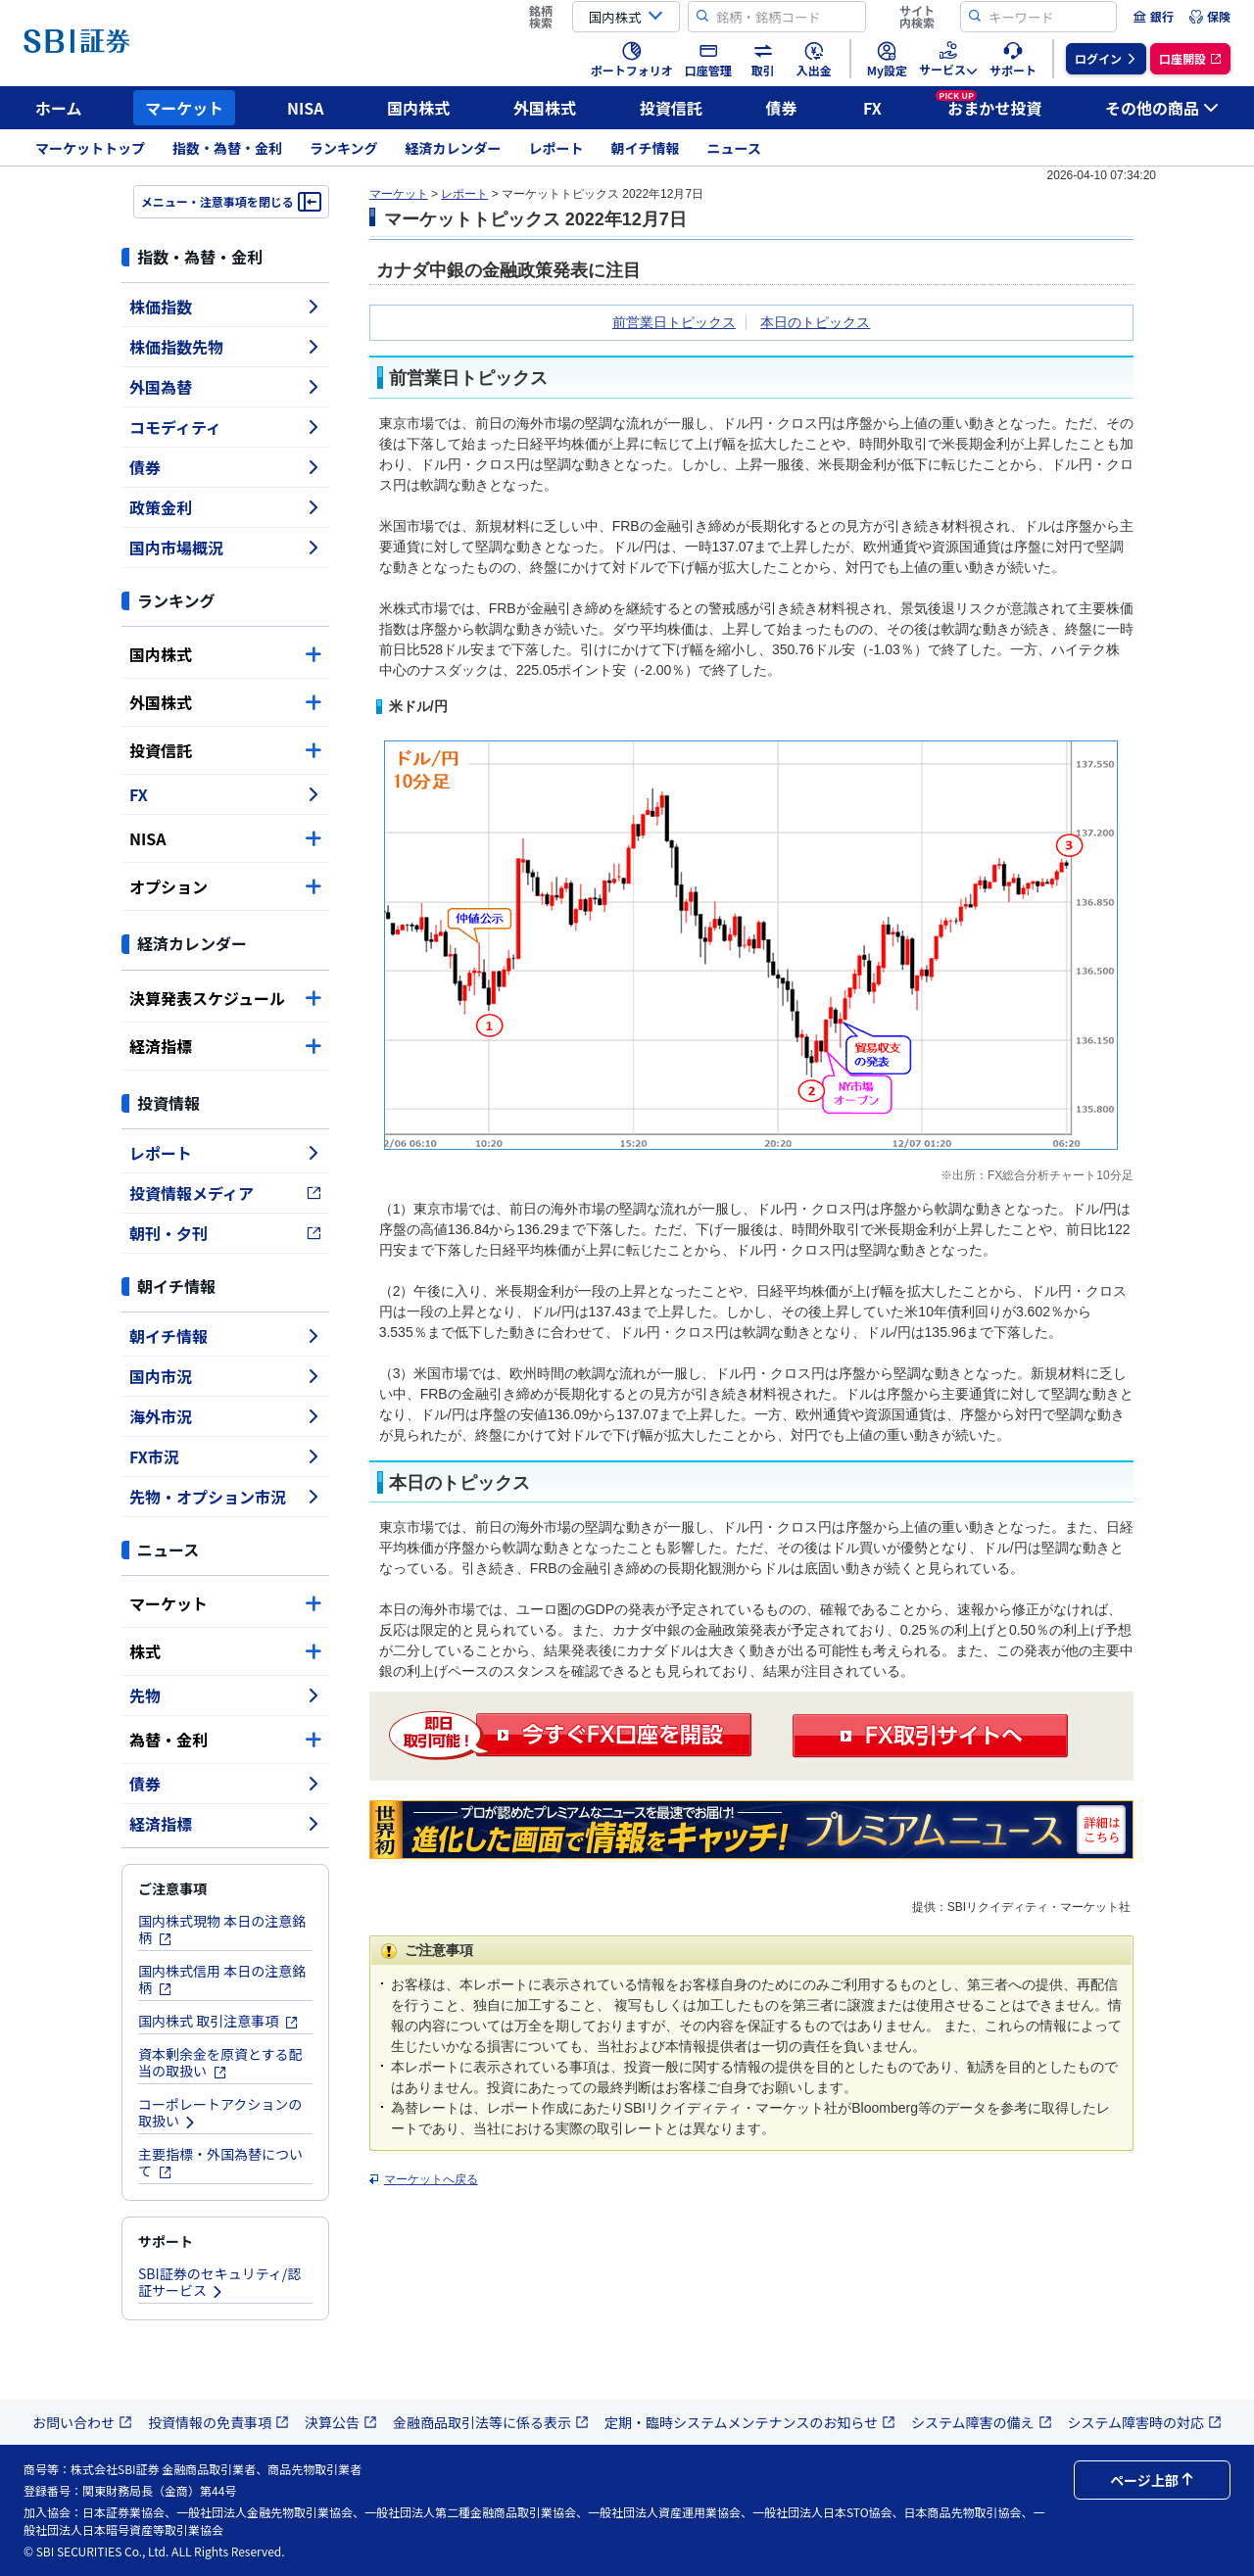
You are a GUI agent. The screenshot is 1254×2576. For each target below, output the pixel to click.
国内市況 (225, 1376)
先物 (225, 1695)
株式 (225, 1651)
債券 (781, 107)
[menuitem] (1153, 17)
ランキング (344, 148)
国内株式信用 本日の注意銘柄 (222, 1979)
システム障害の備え (981, 2422)
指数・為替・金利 (227, 148)
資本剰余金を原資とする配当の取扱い (220, 2062)
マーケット (184, 107)
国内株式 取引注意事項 (218, 2020)
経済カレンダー (454, 148)
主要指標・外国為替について (220, 2162)
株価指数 (225, 306)
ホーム (58, 107)
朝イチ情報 (645, 148)
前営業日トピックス (674, 322)
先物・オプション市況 (225, 1496)
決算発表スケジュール (225, 998)
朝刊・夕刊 (225, 1233)
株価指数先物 (225, 346)
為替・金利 (225, 1739)
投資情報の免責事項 (218, 2422)
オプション (225, 886)
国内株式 (418, 107)
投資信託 (671, 107)
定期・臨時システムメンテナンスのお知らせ (749, 2422)
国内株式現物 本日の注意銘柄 (222, 1929)
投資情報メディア (225, 1193)
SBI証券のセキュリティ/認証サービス (219, 2282)
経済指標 (225, 1046)
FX (872, 107)
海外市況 (225, 1416)
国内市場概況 (225, 547)
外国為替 (225, 387)
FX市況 (225, 1456)
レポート (556, 148)
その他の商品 (1162, 107)
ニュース (734, 148)
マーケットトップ (90, 148)
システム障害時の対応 (1145, 2422)
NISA (305, 107)
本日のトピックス (815, 322)
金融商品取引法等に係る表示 (491, 2422)
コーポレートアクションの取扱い (220, 2112)
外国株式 (544, 107)
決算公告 (341, 2422)
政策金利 (225, 507)
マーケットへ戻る (431, 2179)
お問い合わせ (82, 2422)
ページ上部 (1152, 2480)
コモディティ (225, 427)
